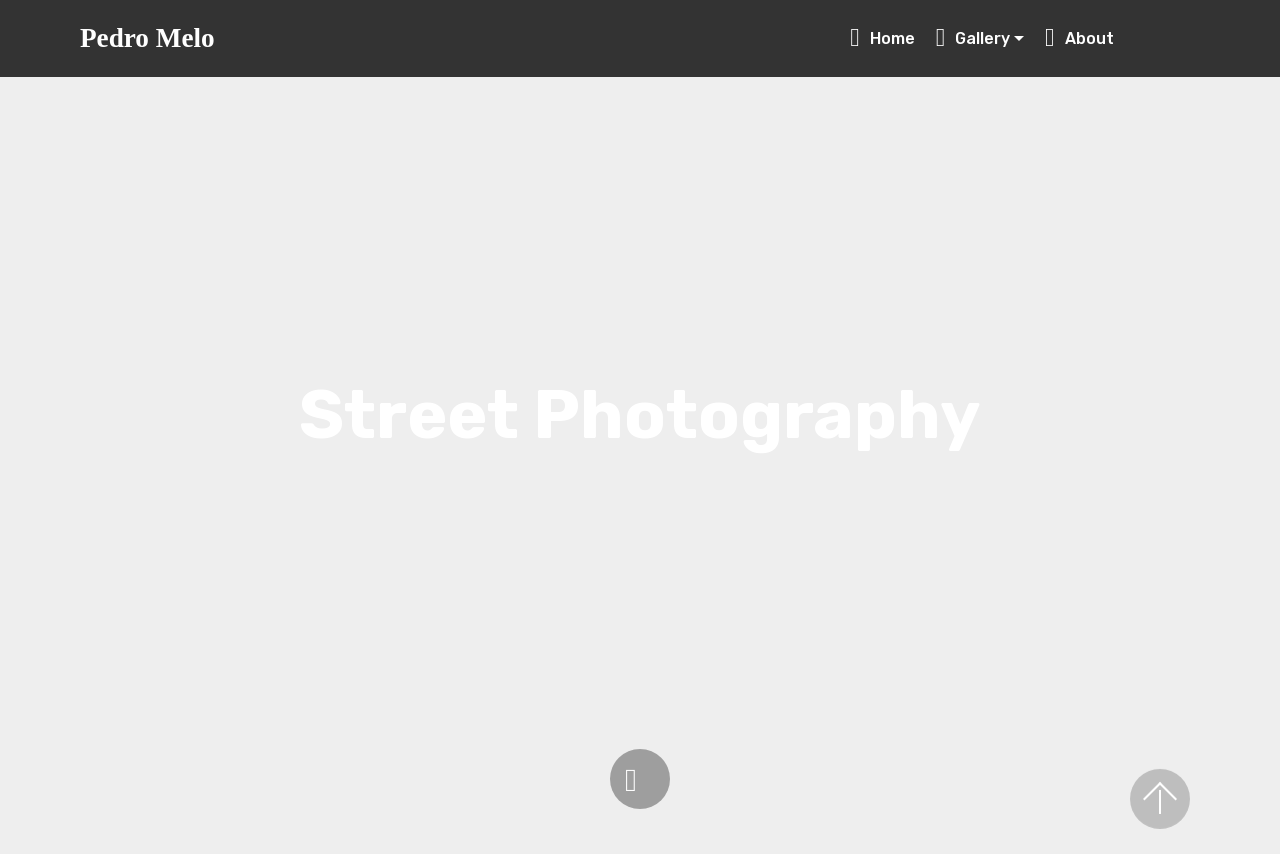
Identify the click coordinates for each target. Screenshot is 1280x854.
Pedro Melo (147, 38)
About (1117, 38)
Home (882, 38)
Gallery (973, 38)
